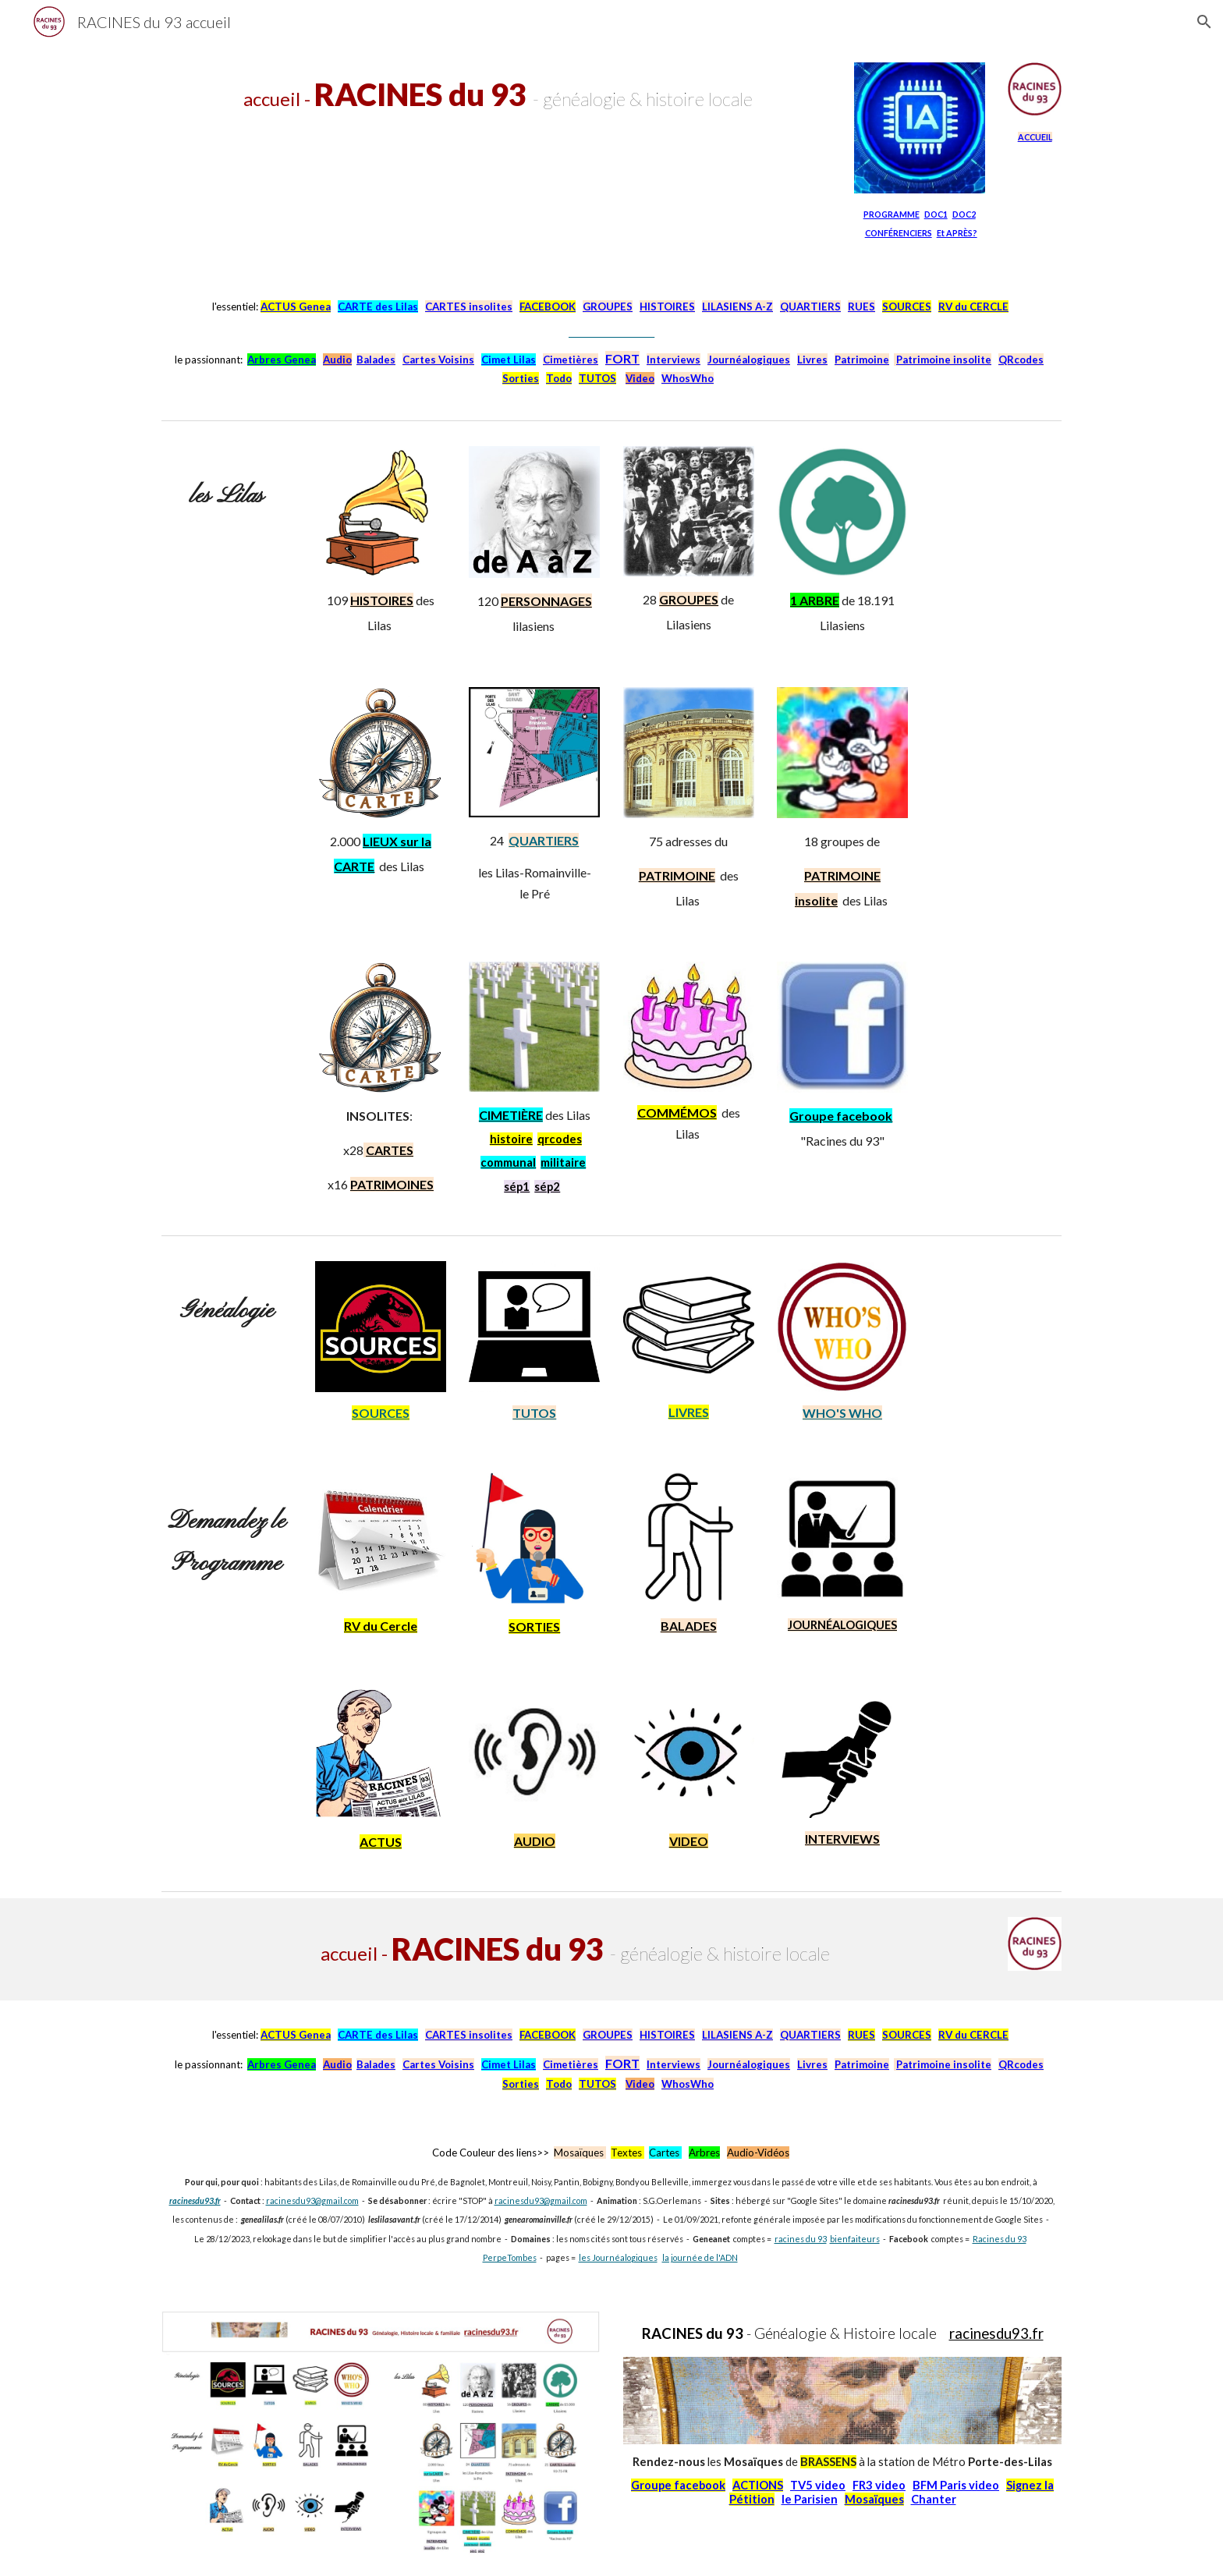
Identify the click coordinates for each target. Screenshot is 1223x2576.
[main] (496, 94)
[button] (1204, 22)
